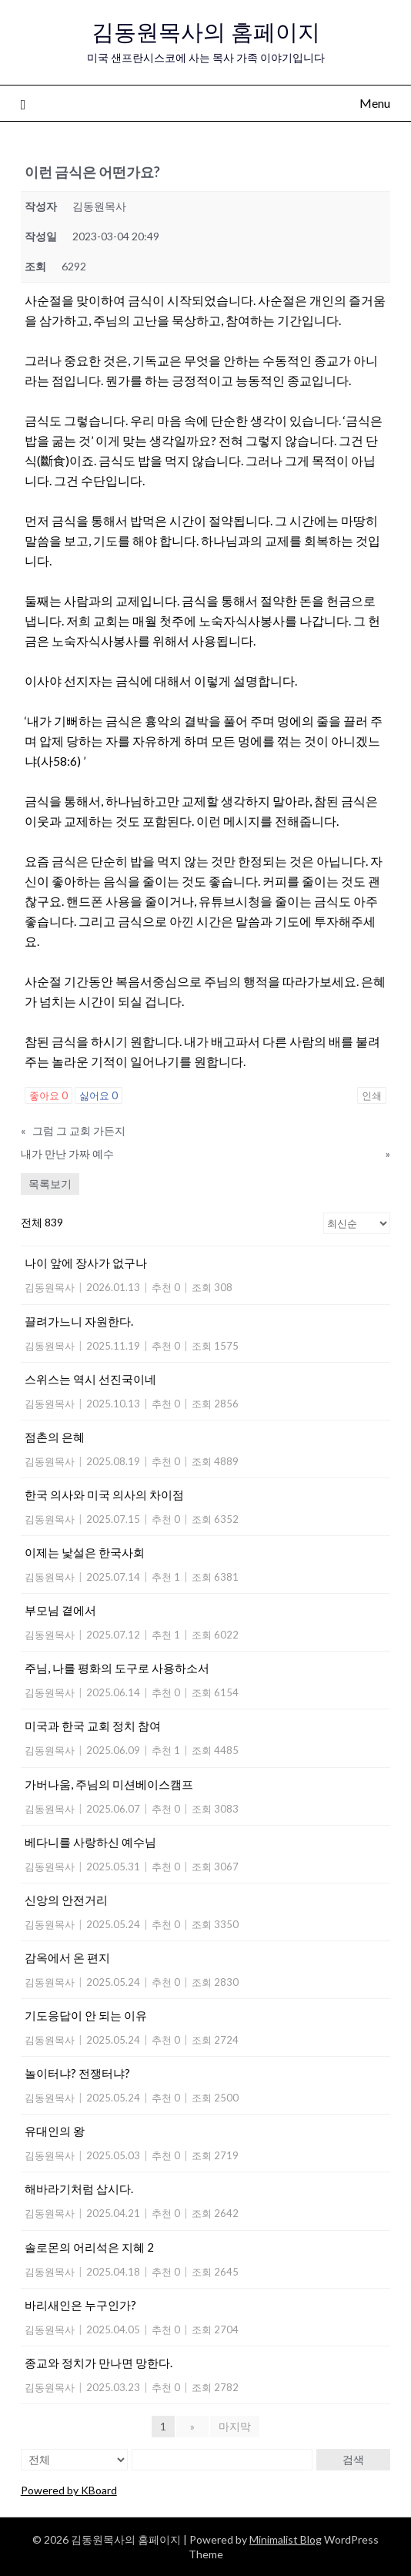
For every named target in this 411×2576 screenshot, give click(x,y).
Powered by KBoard (69, 2490)
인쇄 (372, 1095)
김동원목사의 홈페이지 (206, 32)
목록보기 (50, 1183)
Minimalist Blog (285, 2539)
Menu (374, 103)
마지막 (235, 2426)
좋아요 (48, 1095)
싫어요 (98, 1095)
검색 (353, 2459)
